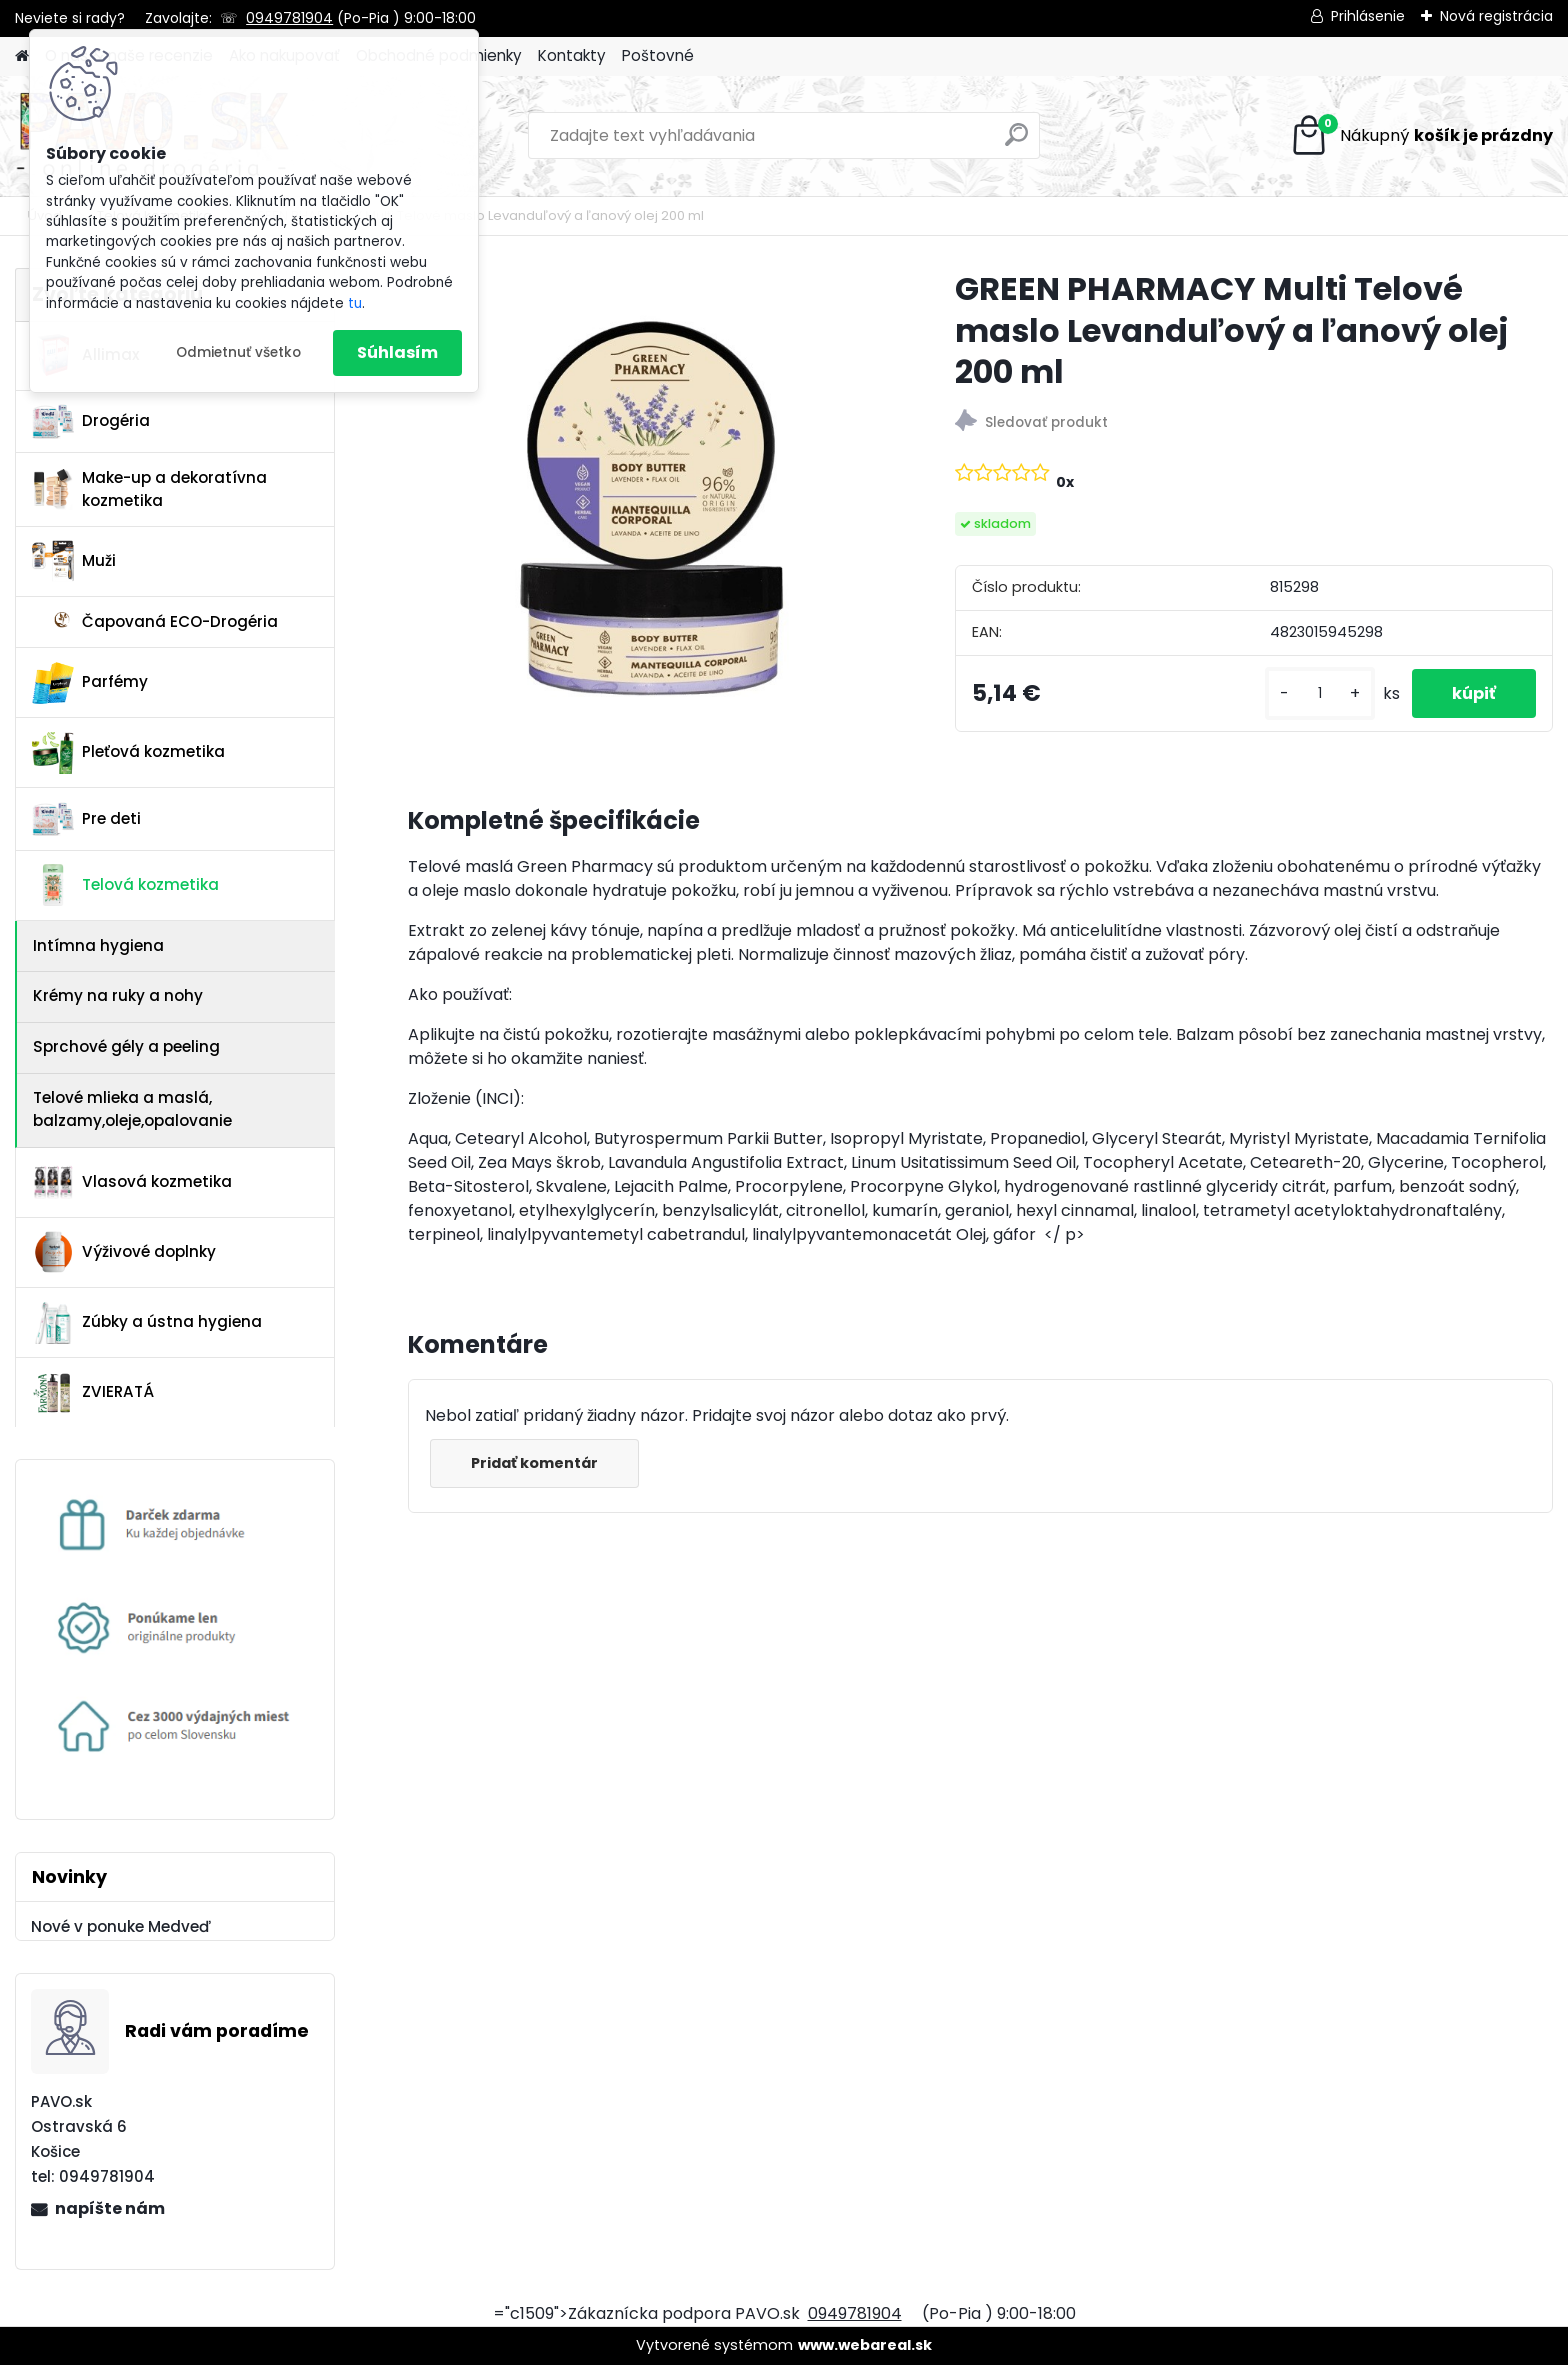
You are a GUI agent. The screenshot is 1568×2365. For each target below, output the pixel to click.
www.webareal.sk (865, 2345)
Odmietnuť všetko (238, 352)
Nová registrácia (1496, 16)
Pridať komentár (534, 1463)
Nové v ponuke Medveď (121, 1926)
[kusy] (1320, 693)
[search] (1016, 142)
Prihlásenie (1368, 16)
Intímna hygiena (98, 945)
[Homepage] (22, 56)
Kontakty (572, 55)
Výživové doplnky (124, 1252)
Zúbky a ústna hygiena (147, 1323)
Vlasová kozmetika (132, 1182)
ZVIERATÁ (93, 1393)
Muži (74, 561)
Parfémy (90, 683)
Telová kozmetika (125, 885)
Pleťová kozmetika (128, 753)
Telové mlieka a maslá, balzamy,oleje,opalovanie (132, 1109)
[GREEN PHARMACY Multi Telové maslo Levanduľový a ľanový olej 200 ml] (649, 509)
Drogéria (91, 421)
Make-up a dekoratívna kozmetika (149, 489)
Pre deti (86, 819)
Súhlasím (397, 352)
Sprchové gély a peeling (126, 1046)
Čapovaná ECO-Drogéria (155, 621)
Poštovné (658, 55)
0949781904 (289, 18)
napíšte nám (110, 2208)
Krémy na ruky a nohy (118, 995)
